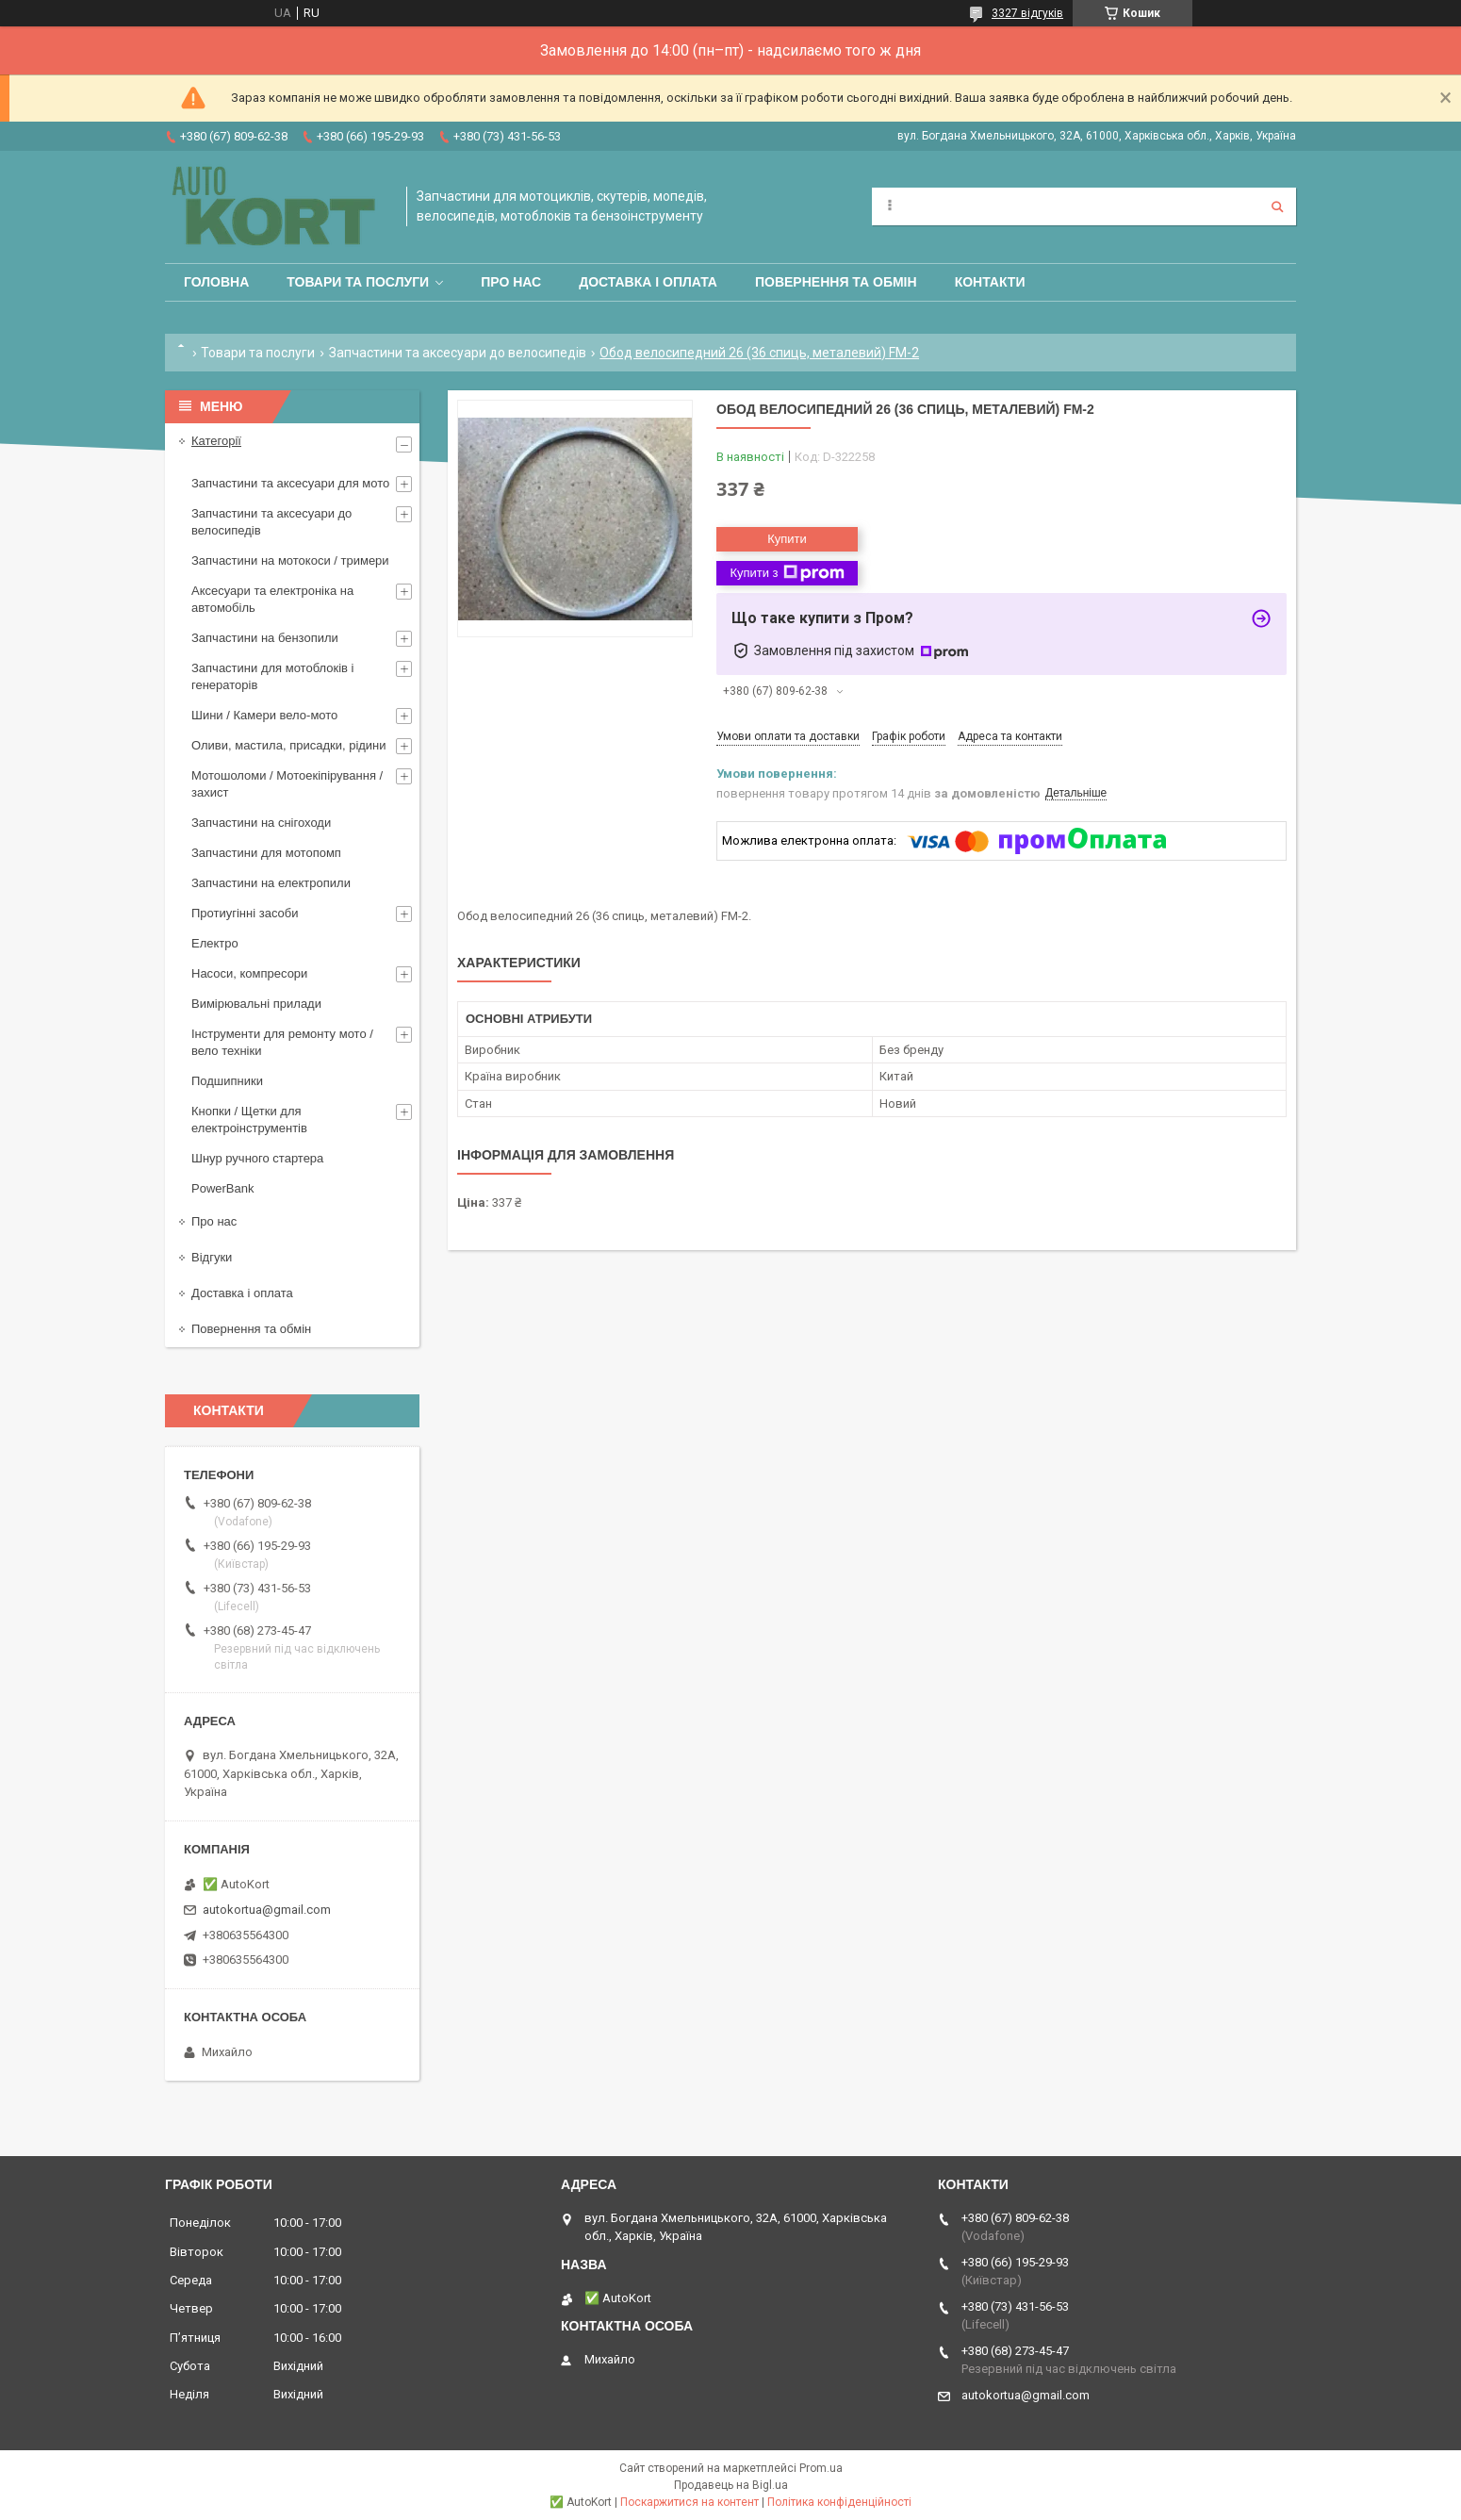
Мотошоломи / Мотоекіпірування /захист (287, 783)
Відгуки (211, 1257)
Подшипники (227, 1081)
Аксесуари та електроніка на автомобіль (272, 599)
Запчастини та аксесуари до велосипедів (457, 352)
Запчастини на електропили (271, 883)
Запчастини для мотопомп (266, 853)
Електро (214, 943)
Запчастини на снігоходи (261, 822)
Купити (787, 539)
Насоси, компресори (249, 973)
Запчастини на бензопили (264, 638)
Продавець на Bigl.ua (731, 2485)
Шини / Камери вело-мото (264, 715)
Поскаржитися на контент (689, 2502)
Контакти (990, 281)
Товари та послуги (358, 281)
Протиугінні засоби (245, 913)
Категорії (216, 441)
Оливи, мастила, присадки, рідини (288, 745)
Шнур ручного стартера (257, 1158)
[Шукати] (1277, 206)
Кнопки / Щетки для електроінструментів (249, 1119)
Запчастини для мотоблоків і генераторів (272, 676)
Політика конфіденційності (839, 2502)
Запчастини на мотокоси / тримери (290, 560)
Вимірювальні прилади (256, 1003)
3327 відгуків (1027, 13)
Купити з (787, 573)
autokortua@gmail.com (267, 1909)
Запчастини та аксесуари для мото (290, 483)
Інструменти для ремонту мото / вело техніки (282, 1042)
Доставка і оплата (648, 281)
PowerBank (222, 1188)
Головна (216, 281)
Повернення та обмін (836, 281)
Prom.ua (821, 2468)
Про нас (511, 281)
